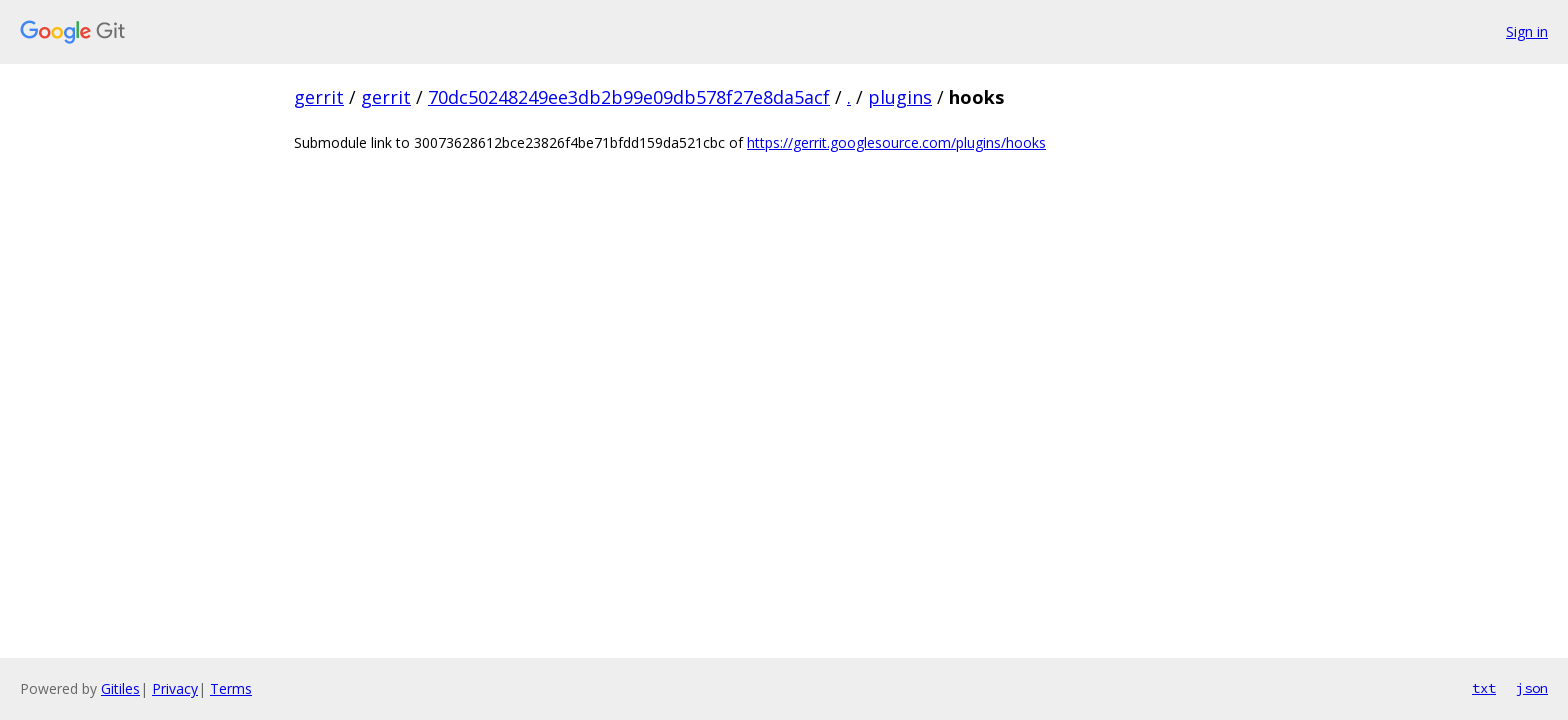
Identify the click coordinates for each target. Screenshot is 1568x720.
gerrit (319, 97)
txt (1484, 688)
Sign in (1527, 31)
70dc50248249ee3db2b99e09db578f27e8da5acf (629, 97)
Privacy (175, 688)
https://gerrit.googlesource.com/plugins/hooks (896, 142)
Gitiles (120, 688)
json (1532, 688)
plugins (900, 97)
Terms (231, 688)
